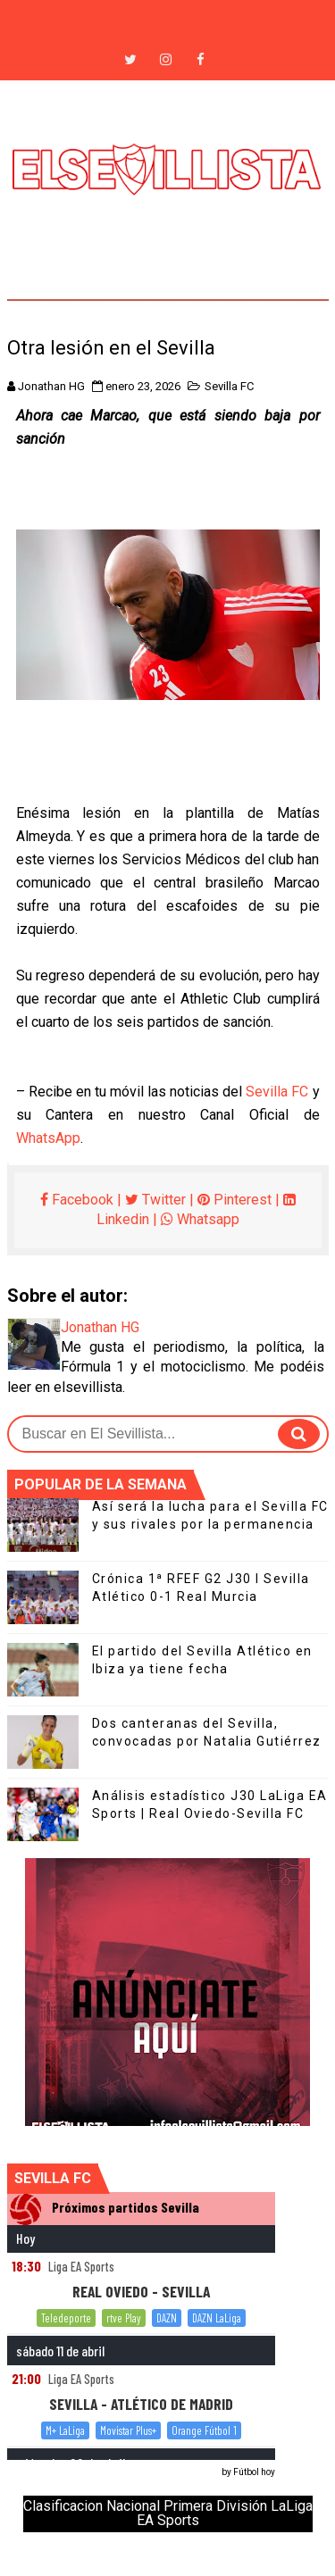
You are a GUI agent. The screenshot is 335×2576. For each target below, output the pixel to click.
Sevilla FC (229, 386)
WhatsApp (48, 1138)
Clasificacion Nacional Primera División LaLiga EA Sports (168, 2513)
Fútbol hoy (254, 2472)
